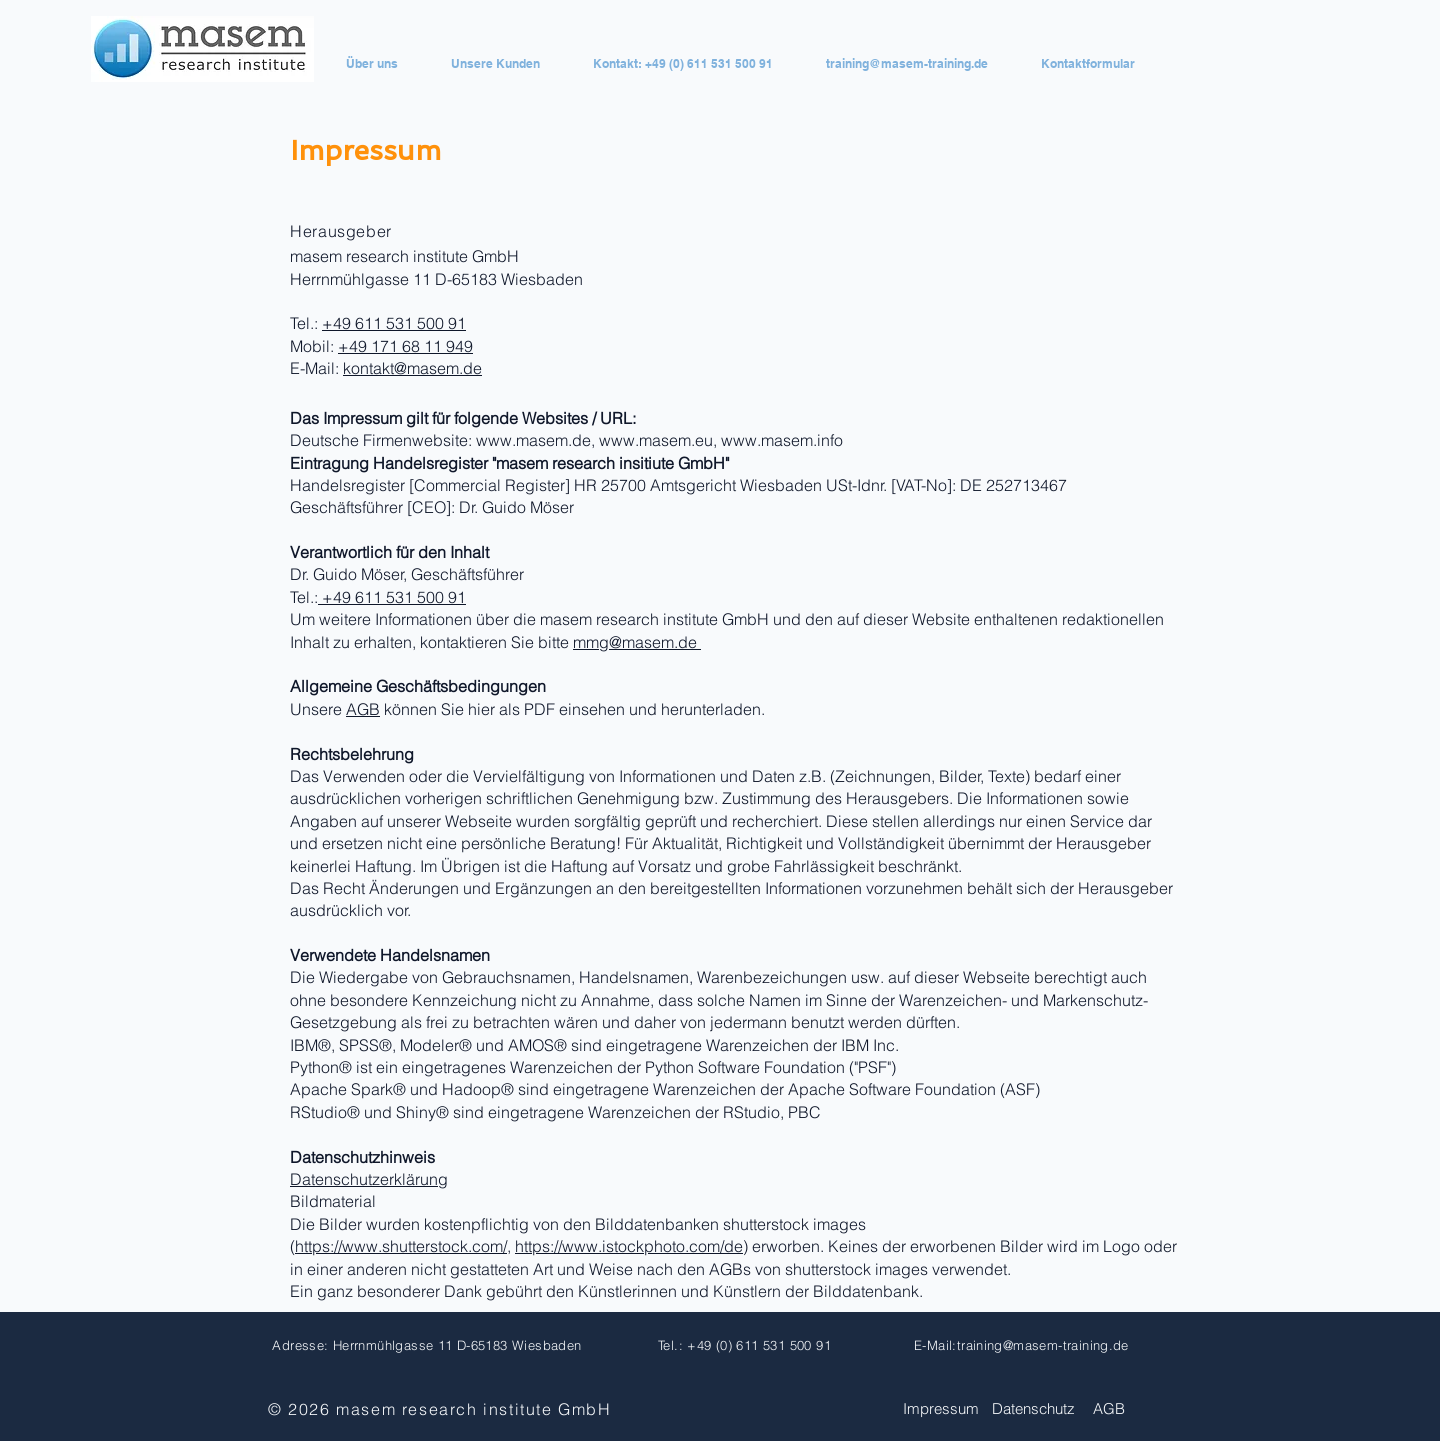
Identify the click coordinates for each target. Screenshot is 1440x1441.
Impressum (941, 1408)
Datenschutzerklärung (369, 1179)
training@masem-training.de (1043, 1345)
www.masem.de (533, 440)
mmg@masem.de (637, 642)
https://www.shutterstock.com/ (401, 1246)
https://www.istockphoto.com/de (629, 1246)
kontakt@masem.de (412, 368)
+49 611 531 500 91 (394, 323)
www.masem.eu (656, 440)
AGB (363, 709)
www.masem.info (782, 440)
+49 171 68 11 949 (405, 346)
